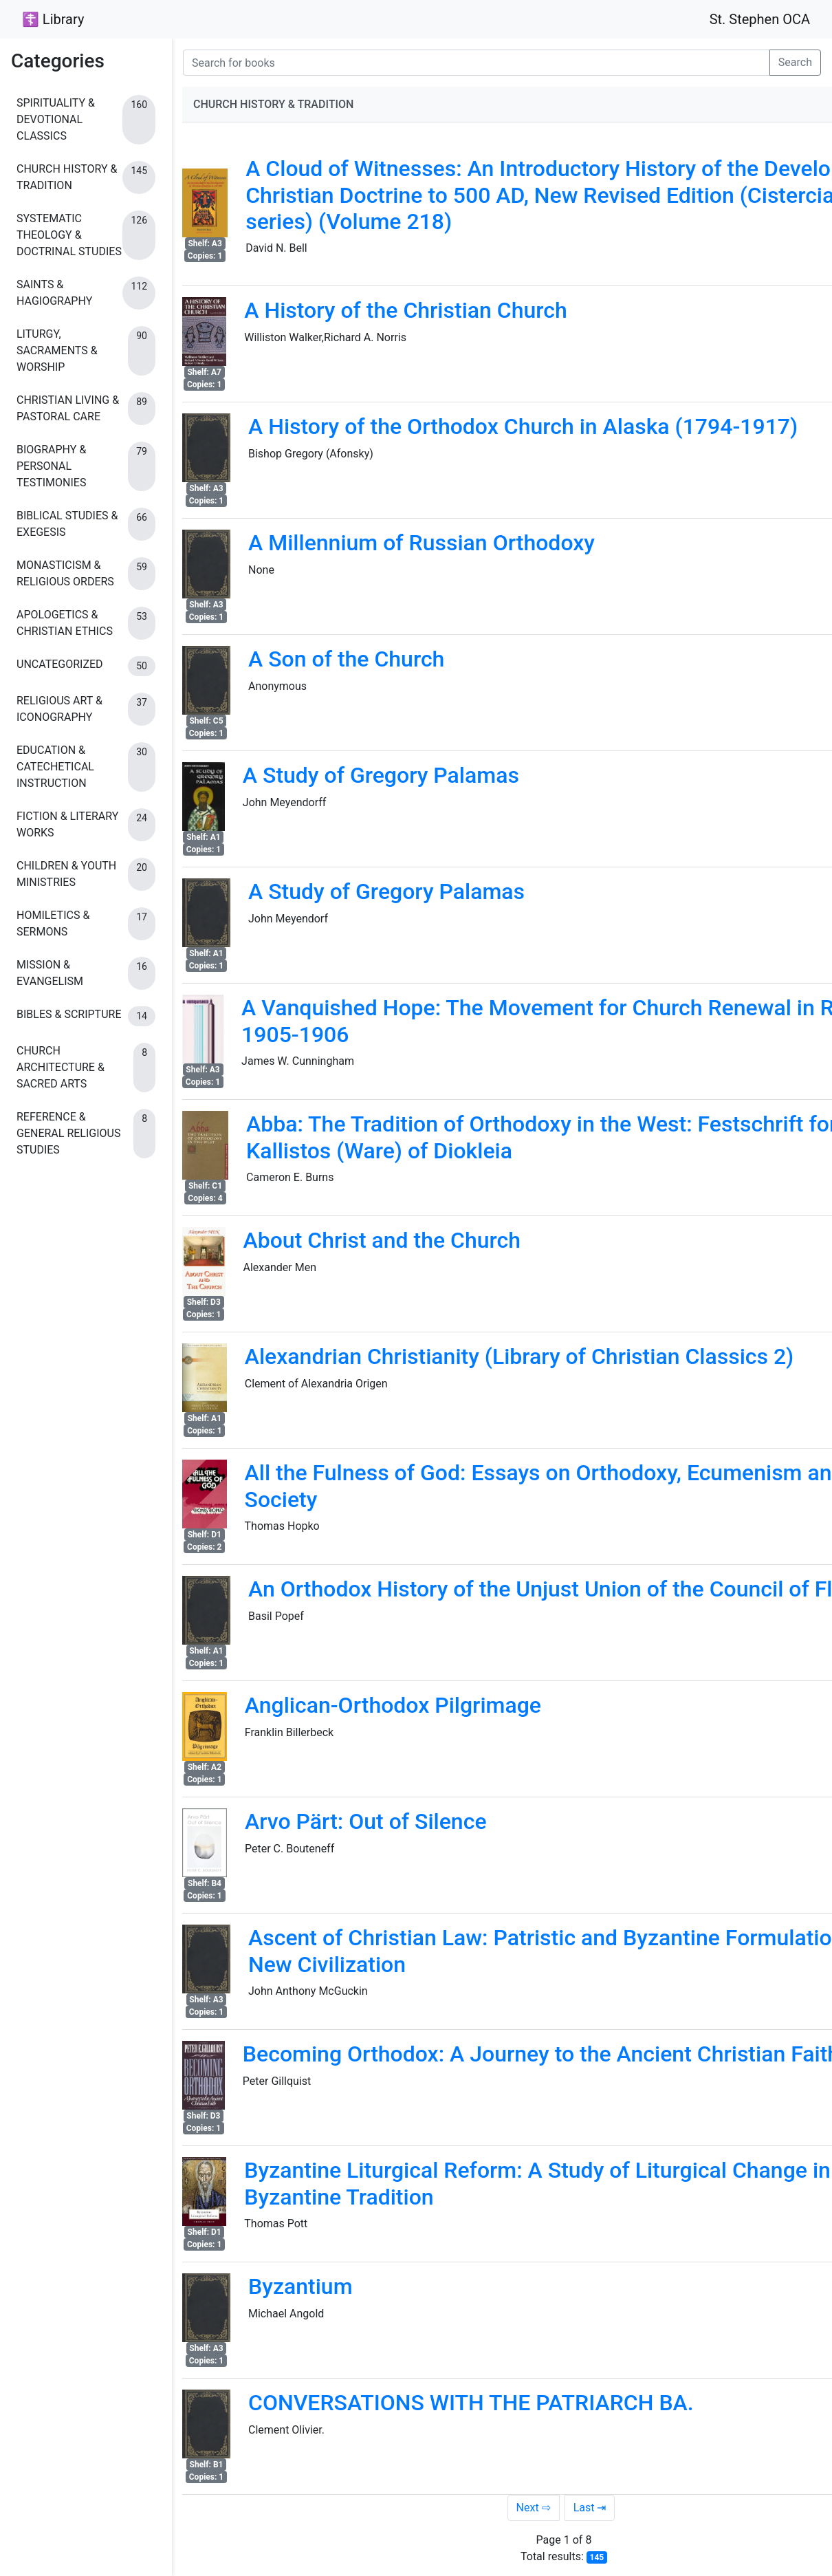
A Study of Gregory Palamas (381, 775)
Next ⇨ (533, 2507)
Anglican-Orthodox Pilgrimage (393, 1705)
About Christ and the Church (382, 1240)
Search (795, 62)
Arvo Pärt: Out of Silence (366, 1821)
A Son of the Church (346, 659)
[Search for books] (476, 63)
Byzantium (300, 2286)
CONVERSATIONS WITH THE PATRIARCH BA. (471, 2403)
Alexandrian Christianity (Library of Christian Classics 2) (519, 1356)
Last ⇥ (589, 2507)
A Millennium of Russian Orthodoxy (421, 543)
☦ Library (53, 19)
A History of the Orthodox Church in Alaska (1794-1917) (523, 426)
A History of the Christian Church (405, 310)
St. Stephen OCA (760, 19)
